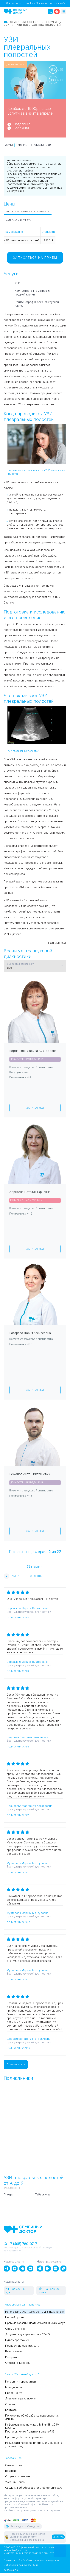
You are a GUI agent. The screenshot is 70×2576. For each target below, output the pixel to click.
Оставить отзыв (16, 2064)
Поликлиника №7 (18, 1815)
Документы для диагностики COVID (27, 2334)
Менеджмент (13, 2387)
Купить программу (17, 2340)
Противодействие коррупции (24, 2437)
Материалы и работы (19, 220)
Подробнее (22, 124)
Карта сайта (11, 2570)
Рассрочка (12, 2357)
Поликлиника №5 (18, 1746)
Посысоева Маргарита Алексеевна (29, 1805)
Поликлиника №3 (18, 1617)
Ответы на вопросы (17, 2362)
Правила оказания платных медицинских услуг (35, 2322)
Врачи (8, 145)
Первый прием (14, 2317)
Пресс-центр (13, 2392)
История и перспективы (20, 2381)
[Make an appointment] (60, 2550)
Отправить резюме (17, 2476)
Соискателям (13, 2465)
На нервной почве (49, 2290)
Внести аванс (14, 2351)
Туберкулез (42, 2194)
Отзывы (21, 145)
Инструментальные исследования (28, 211)
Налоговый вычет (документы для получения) (34, 2311)
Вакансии (11, 2470)
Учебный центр (15, 2482)
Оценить (58, 2536)
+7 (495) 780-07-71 (21, 2244)
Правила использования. (50, 3)
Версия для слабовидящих (22, 2526)
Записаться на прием (35, 257)
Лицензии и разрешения (20, 2398)
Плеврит (9, 2194)
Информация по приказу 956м (21, 2565)
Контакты (11, 2409)
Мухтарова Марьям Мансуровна (27, 1863)
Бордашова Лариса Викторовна (27, 1608)
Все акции (21, 128)
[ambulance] (57, 11)
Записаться (35, 1107)
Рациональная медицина (26, 1200)
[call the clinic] (50, 11)
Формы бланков (15, 2328)
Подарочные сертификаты (22, 2345)
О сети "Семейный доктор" (21, 2374)
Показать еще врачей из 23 (35, 1551)
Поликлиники (41, 145)
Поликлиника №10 (18, 1872)
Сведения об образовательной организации (34, 2487)
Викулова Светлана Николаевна (27, 1737)
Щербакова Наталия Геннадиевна (28, 2038)
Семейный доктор (15, 2290)
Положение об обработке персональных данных (31, 2560)
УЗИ (17, 283)
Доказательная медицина (26, 1059)
